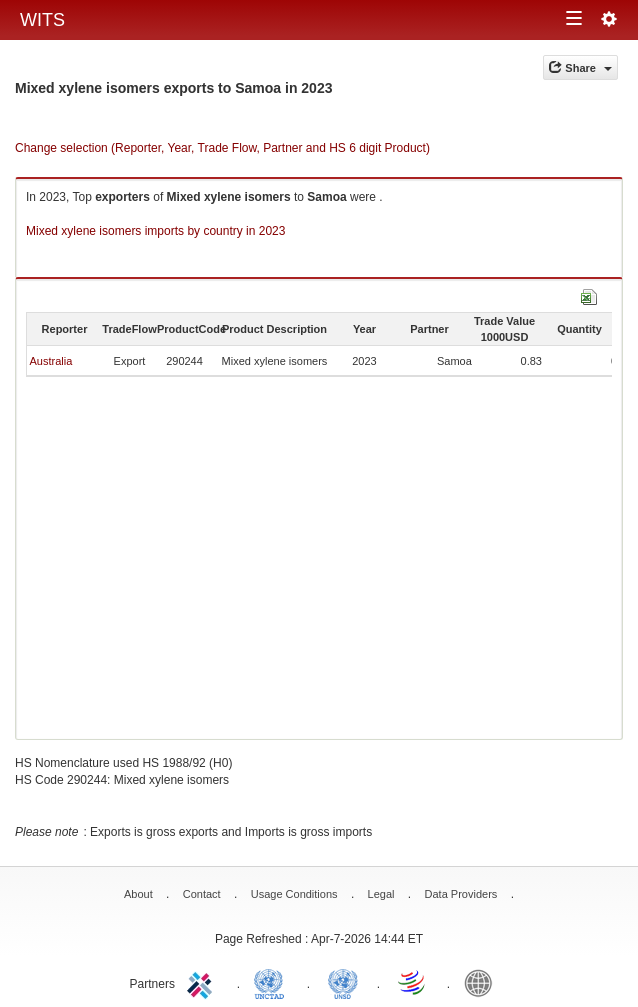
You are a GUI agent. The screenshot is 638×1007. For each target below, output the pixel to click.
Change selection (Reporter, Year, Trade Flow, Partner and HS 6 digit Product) (222, 148)
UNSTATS (343, 982)
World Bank (483, 982)
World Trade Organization (413, 982)
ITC (203, 982)
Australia (50, 361)
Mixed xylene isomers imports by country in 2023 (155, 231)
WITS (42, 20)
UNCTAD (273, 982)
